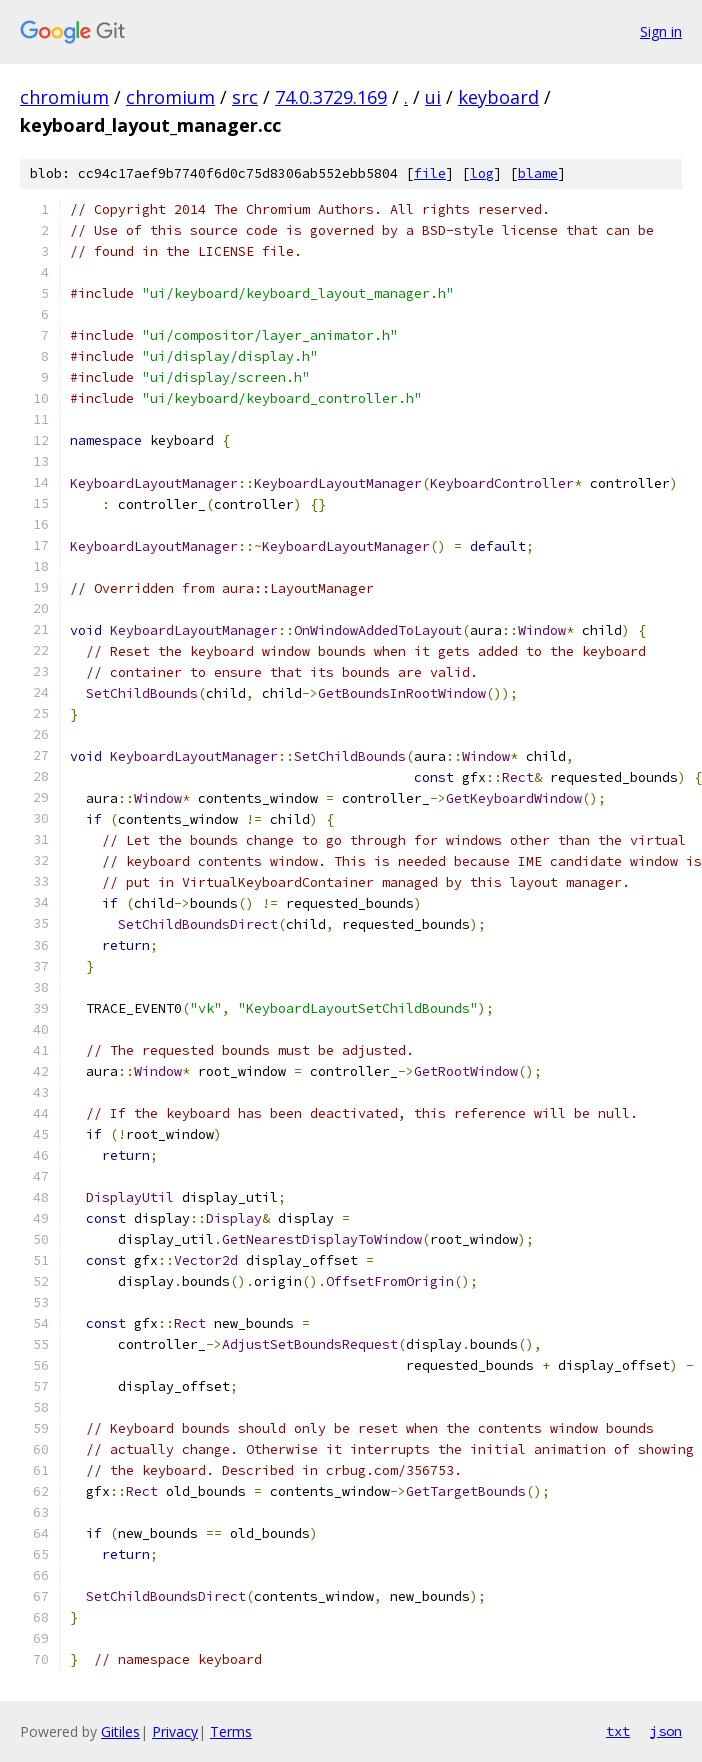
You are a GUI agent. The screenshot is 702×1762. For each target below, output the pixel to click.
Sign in (661, 31)
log (482, 173)
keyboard (498, 97)
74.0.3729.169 (331, 97)
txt (618, 1731)
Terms (231, 1731)
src (245, 97)
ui (433, 97)
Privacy (175, 1731)
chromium (64, 97)
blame (538, 173)
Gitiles (120, 1731)
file (430, 173)
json (666, 1731)
